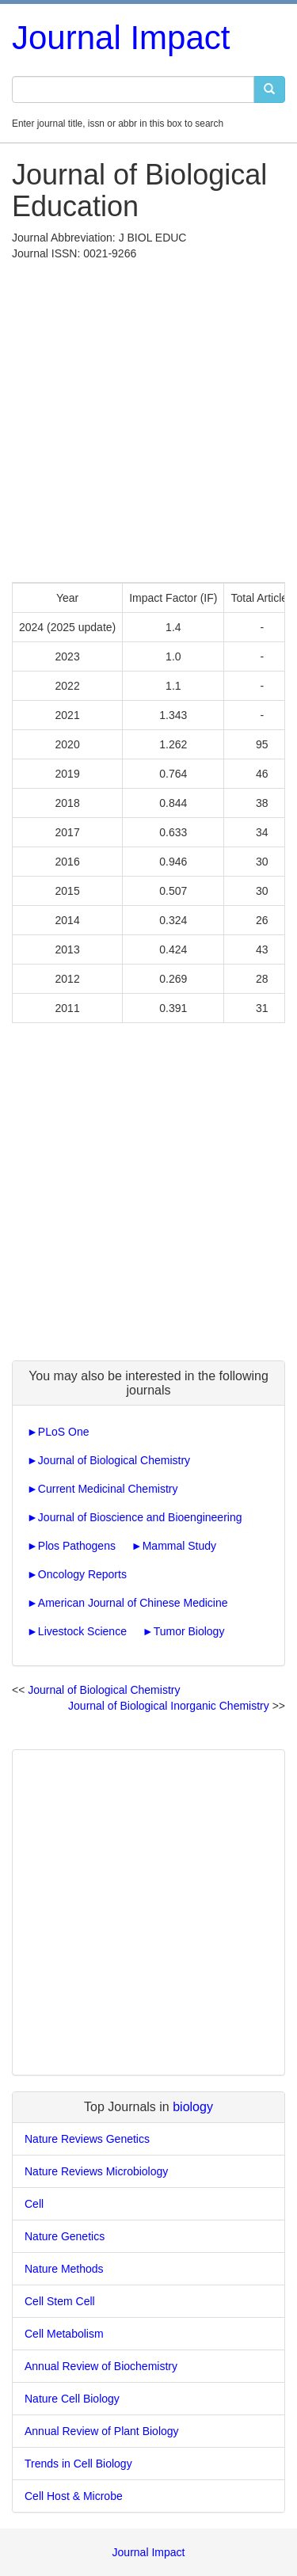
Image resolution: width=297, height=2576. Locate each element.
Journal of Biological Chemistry (114, 1460)
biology (193, 2107)
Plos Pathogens (77, 1545)
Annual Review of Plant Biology (102, 2431)
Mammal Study (179, 1545)
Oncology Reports (82, 1574)
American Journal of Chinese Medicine (133, 1602)
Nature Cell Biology (72, 2398)
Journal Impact (121, 37)
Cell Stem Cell (60, 2301)
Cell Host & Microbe (74, 2496)
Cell (34, 2203)
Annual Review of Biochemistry (101, 2366)
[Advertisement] (148, 417)
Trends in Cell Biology (78, 2463)
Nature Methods (64, 2268)
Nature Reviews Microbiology (96, 2171)
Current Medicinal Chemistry (108, 1488)
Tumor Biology (189, 1631)
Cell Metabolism (64, 2333)
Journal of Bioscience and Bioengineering (140, 1517)
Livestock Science (82, 1631)
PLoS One (63, 1431)
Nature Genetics (65, 2236)
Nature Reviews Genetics (87, 2139)
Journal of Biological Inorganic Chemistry (168, 1705)
